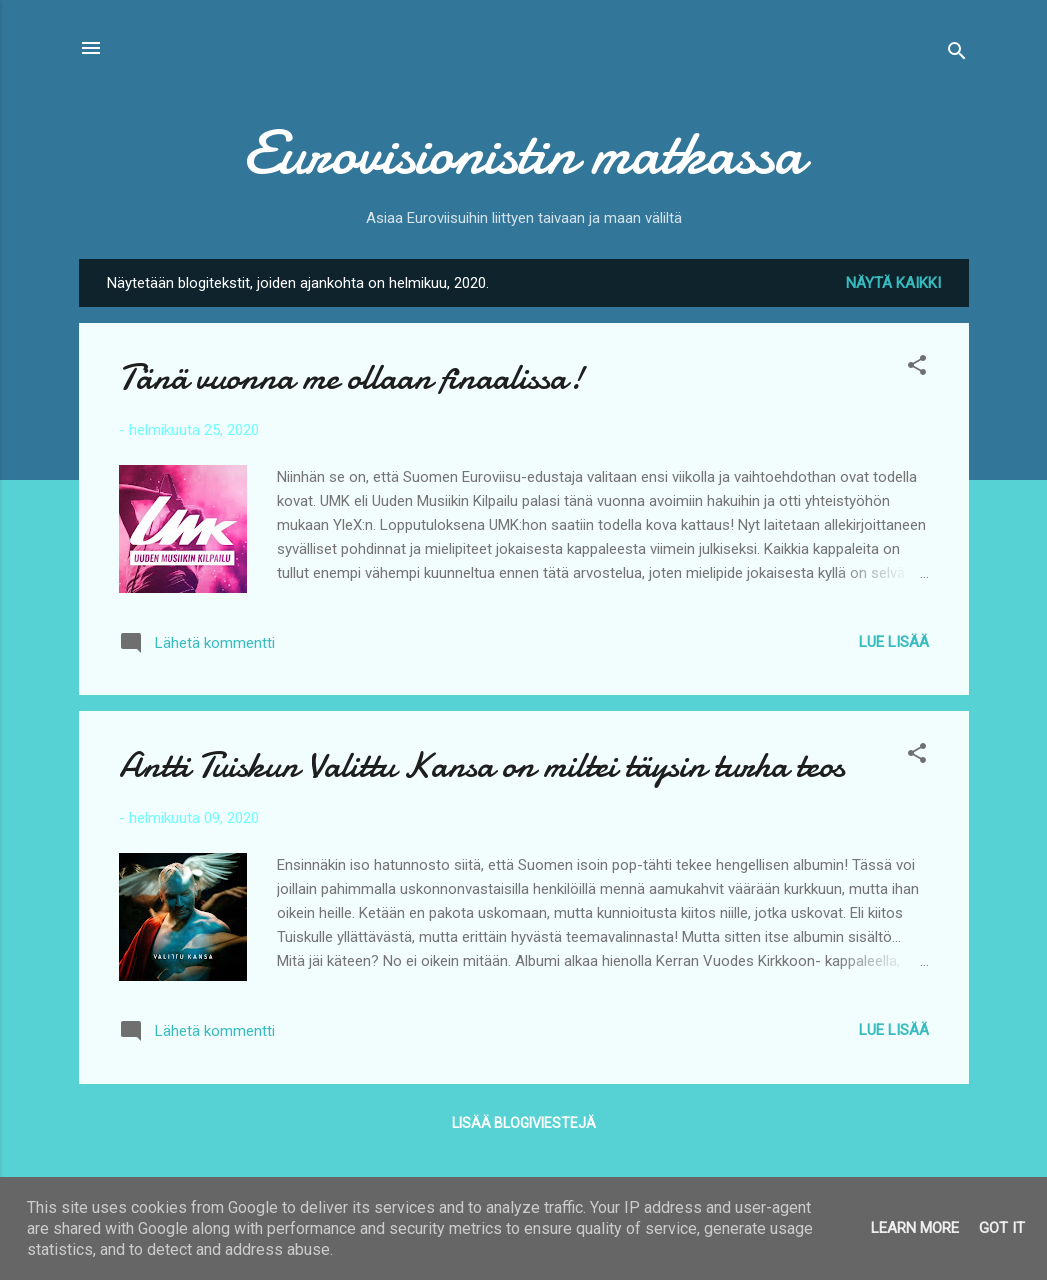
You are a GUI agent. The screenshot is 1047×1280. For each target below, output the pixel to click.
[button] (917, 368)
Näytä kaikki (893, 283)
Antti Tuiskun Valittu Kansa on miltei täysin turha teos (482, 765)
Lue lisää (894, 642)
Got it (1002, 1228)
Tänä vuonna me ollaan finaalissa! (351, 377)
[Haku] (957, 54)
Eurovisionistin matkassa (523, 153)
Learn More (915, 1228)
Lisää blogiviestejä (524, 1123)
